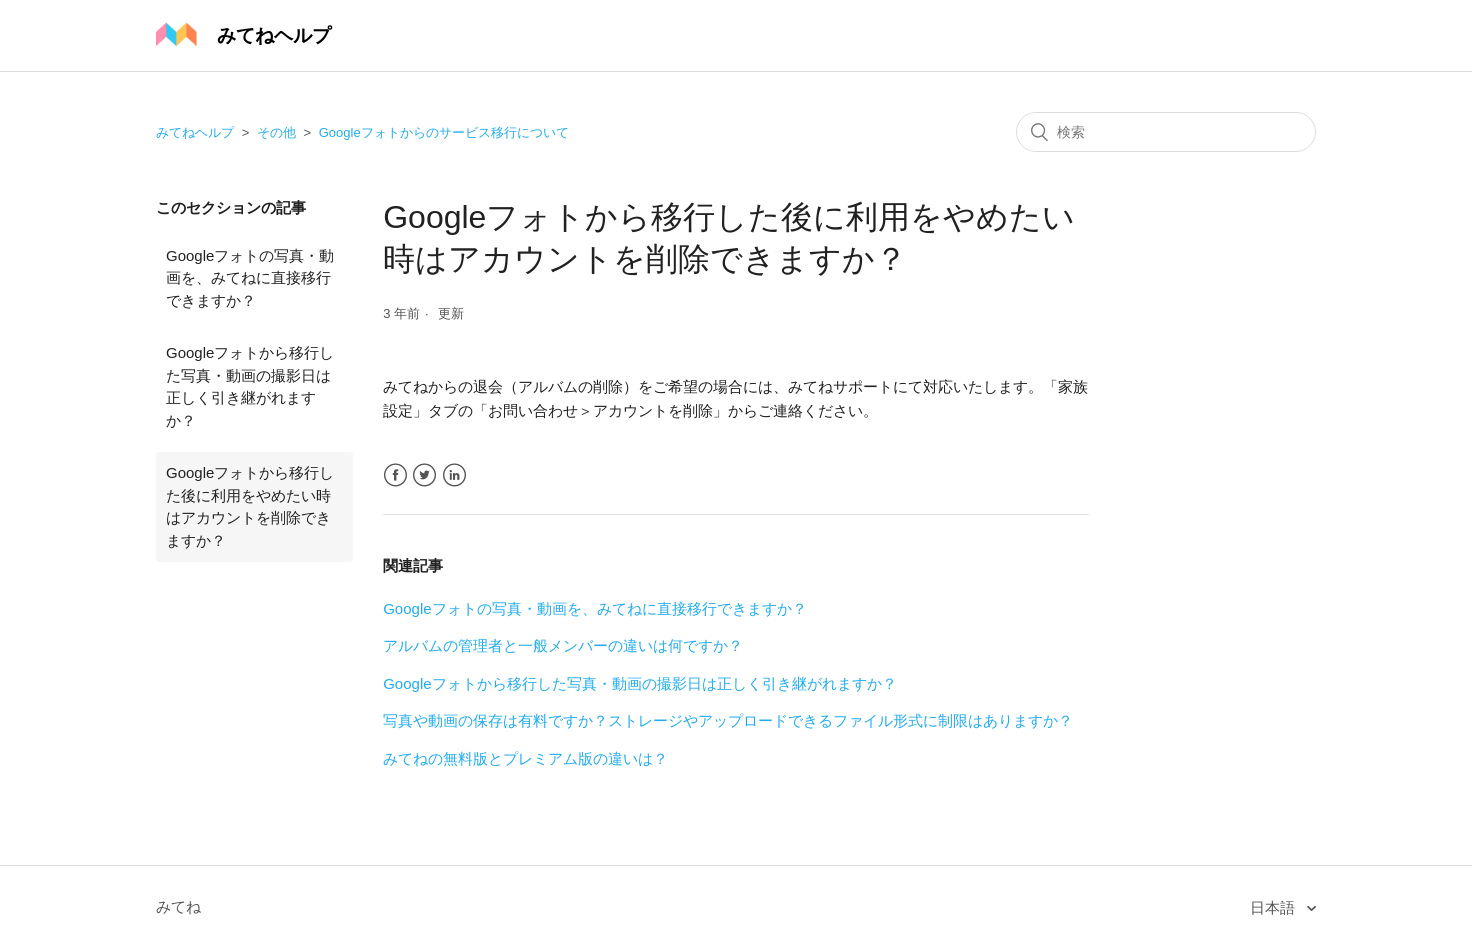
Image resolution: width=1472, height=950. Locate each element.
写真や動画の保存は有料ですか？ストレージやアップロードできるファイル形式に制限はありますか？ (728, 720)
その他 (276, 132)
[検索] (1166, 132)
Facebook (395, 475)
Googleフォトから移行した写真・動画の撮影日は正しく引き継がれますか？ (250, 386)
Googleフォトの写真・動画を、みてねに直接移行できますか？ (250, 278)
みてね (178, 906)
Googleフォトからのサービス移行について (444, 132)
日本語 (1274, 907)
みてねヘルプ (195, 132)
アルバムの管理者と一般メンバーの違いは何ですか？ (563, 645)
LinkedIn (454, 475)
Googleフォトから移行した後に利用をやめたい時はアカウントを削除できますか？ (250, 506)
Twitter (424, 475)
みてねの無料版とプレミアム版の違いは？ (525, 758)
